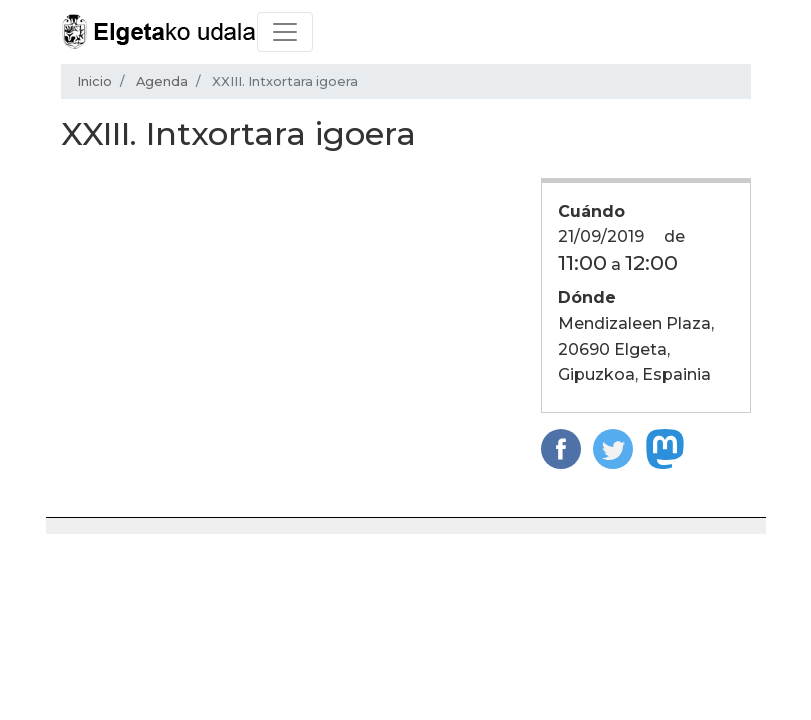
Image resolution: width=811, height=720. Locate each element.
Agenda (162, 81)
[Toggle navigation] (285, 32)
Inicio (94, 81)
